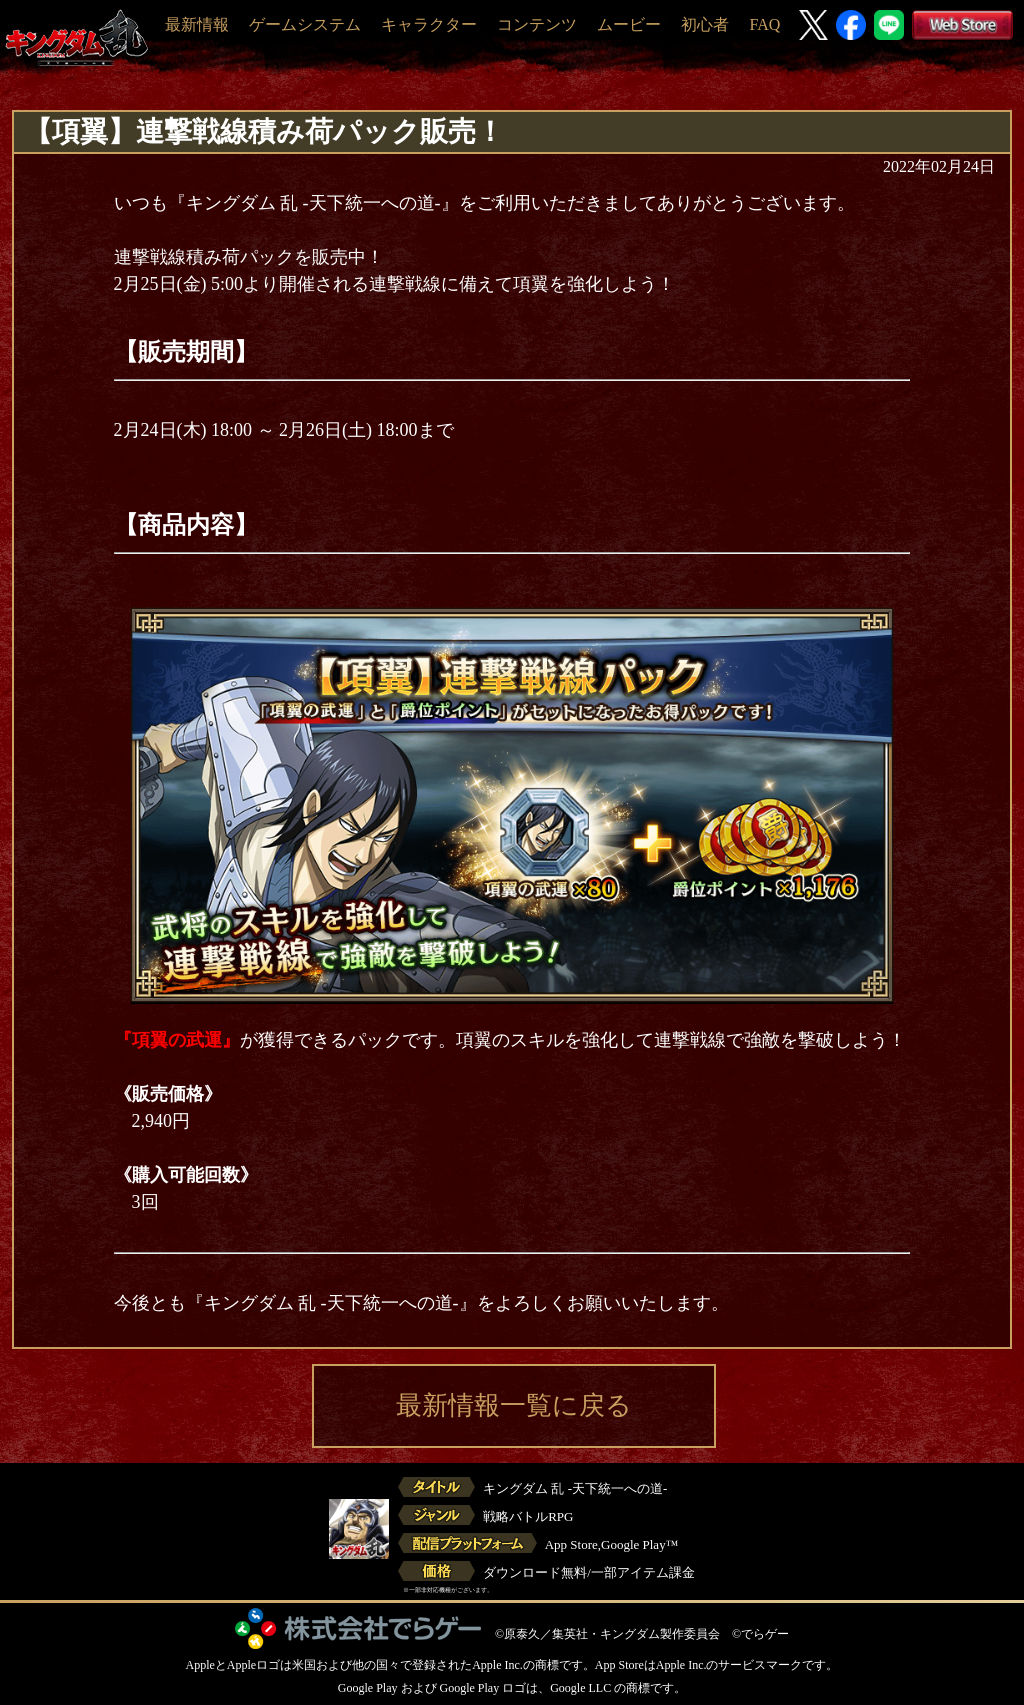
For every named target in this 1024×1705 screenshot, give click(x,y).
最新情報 (197, 24)
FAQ (764, 24)
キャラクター (429, 24)
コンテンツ (537, 24)
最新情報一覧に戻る (514, 1405)
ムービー (629, 24)
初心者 (705, 24)
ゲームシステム (305, 24)
